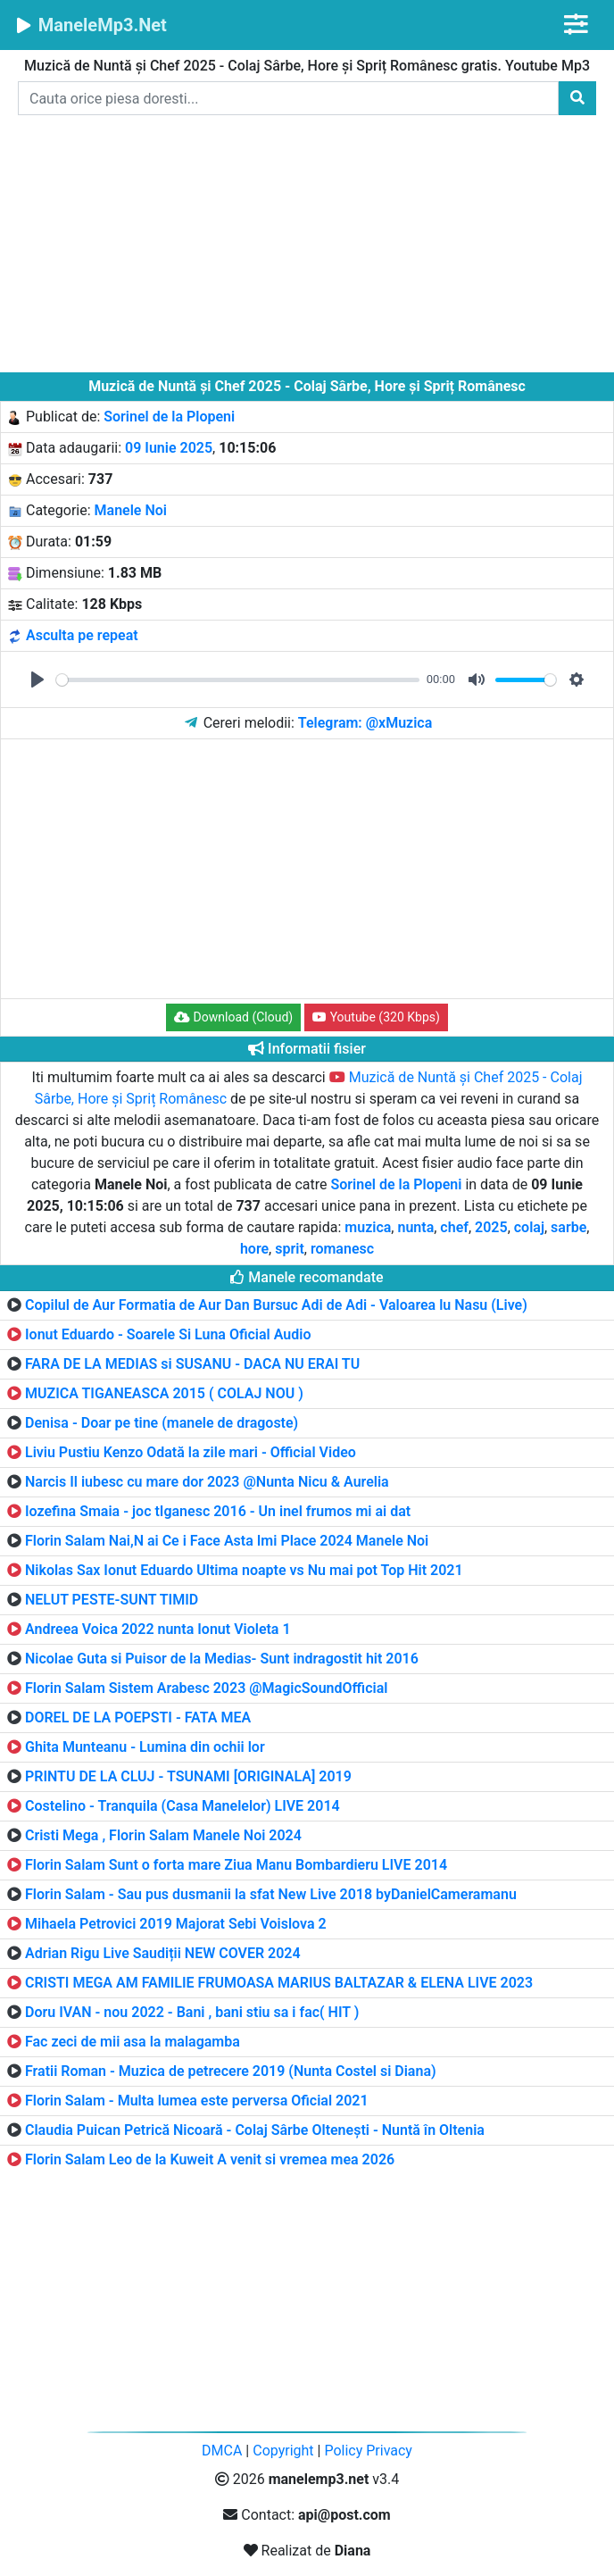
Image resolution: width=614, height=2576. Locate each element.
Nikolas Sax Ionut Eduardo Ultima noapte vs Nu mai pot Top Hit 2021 (244, 1570)
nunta (415, 1227)
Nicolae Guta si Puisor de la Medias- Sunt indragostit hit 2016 (222, 1658)
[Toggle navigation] (576, 24)
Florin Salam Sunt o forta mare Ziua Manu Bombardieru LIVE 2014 (236, 1864)
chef (454, 1227)
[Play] (37, 679)
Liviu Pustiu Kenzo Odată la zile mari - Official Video (190, 1452)
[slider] (237, 679)
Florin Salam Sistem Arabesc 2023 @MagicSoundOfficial (206, 1688)
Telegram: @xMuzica (365, 722)
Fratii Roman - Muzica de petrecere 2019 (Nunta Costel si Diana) (230, 2071)
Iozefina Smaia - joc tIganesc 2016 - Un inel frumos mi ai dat (218, 1511)
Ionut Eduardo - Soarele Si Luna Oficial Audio (168, 1334)
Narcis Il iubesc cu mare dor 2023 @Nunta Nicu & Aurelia (207, 1481)
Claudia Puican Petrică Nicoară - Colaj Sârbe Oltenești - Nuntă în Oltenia (255, 2130)
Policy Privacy (368, 2450)
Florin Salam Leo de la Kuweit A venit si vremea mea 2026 (209, 2159)
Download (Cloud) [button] (233, 1017)
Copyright (283, 2450)
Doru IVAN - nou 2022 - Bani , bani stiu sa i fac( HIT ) (192, 2012)
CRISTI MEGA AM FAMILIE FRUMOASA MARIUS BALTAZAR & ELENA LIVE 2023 (279, 1982)
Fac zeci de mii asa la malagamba (132, 2041)
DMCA (222, 2450)
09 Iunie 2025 (168, 447)
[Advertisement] (307, 247)
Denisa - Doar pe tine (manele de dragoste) (161, 1422)
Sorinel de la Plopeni (169, 416)
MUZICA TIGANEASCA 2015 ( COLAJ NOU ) (164, 1393)
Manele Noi (131, 510)
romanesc (342, 1248)
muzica (367, 1227)
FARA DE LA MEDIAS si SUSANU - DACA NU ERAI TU (192, 1363)
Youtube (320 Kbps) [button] (376, 1017)
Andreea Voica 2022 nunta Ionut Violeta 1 (158, 1629)
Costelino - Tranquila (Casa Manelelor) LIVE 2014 (182, 1805)
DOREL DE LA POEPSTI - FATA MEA (138, 1717)
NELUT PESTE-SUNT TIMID (111, 1599)
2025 (491, 1227)
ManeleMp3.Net (90, 25)
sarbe (568, 1227)
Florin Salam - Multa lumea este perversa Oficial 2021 (197, 2100)
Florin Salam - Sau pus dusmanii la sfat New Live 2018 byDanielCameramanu (271, 1894)
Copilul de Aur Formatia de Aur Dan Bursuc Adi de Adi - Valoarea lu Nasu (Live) (276, 1304)
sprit (289, 1248)
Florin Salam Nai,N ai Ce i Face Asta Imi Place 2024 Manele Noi (226, 1540)
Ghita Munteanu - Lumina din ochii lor (145, 1746)
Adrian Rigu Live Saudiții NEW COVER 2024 (163, 1953)
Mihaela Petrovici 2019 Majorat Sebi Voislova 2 (176, 1923)
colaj (529, 1227)
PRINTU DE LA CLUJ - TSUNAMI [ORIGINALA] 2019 (188, 1776)
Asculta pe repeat (82, 635)
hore (254, 1248)
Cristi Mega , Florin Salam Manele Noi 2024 (163, 1835)
